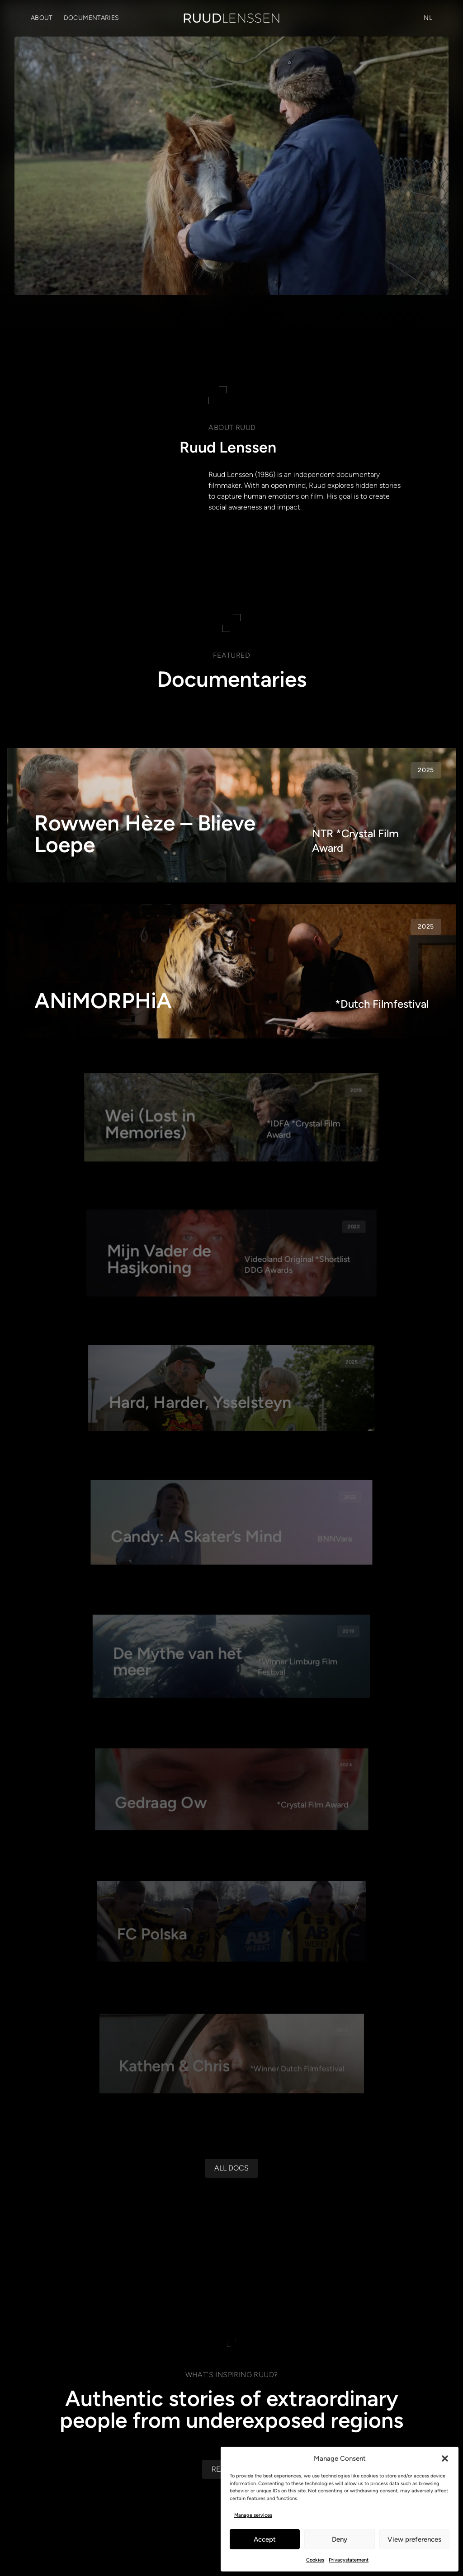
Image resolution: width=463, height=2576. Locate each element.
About (42, 18)
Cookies (315, 2560)
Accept (265, 2539)
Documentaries (91, 18)
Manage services (253, 2515)
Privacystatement (349, 2560)
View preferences (414, 2539)
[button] (444, 2458)
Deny (339, 2539)
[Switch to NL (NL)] (428, 18)
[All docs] (231, 2304)
